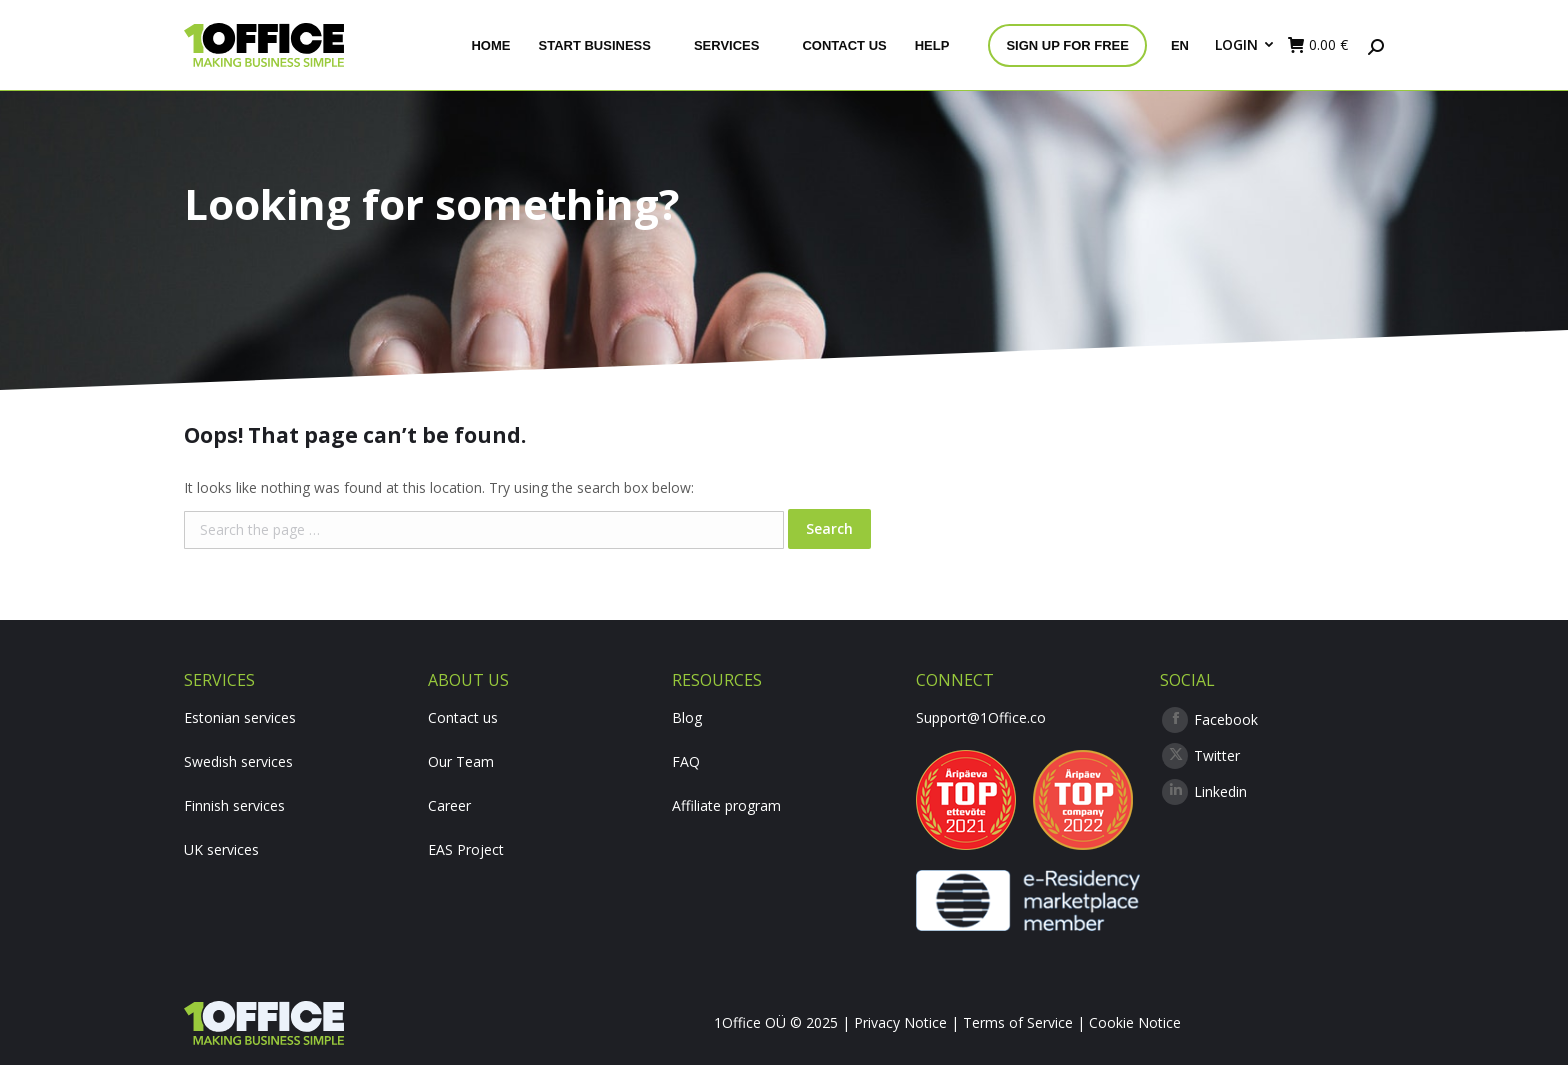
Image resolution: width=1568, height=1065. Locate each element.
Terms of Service (1018, 1022)
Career (449, 805)
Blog (687, 717)
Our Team (461, 761)
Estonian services (240, 717)
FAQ (686, 761)
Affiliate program (726, 805)
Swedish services (238, 761)
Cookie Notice (1135, 1022)
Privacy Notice (900, 1022)
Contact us (463, 717)
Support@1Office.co (981, 717)
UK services (221, 849)
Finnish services (234, 805)
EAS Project (466, 849)
